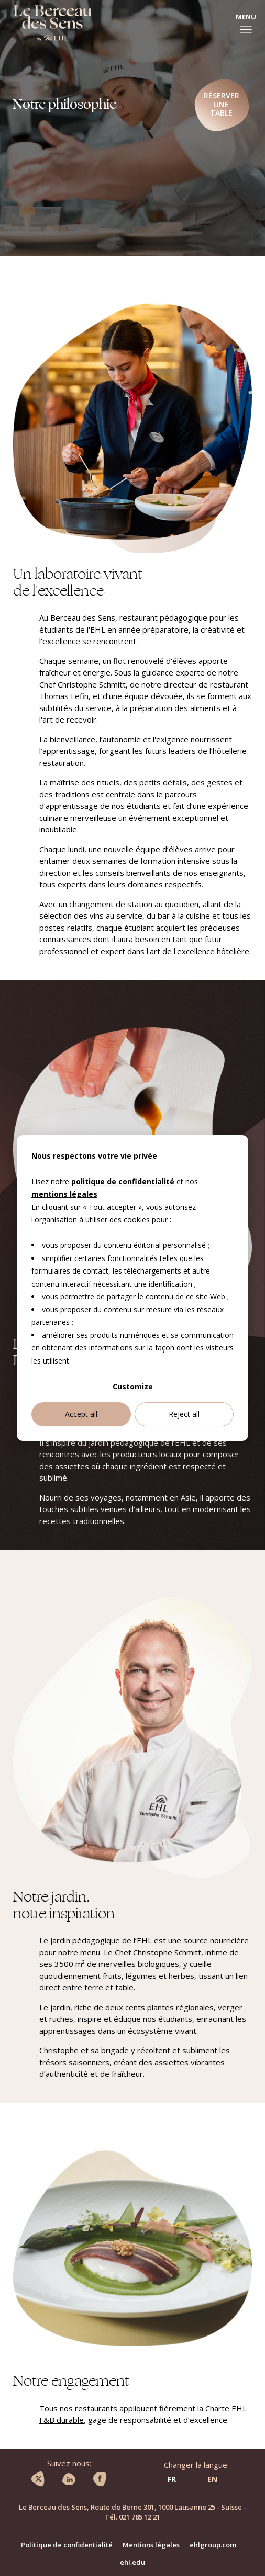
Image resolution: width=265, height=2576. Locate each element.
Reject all (184, 1414)
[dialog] (132, 1288)
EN (212, 2479)
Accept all (81, 1414)
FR (172, 2479)
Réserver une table (221, 104)
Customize (133, 1386)
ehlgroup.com (213, 2544)
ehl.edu (132, 2562)
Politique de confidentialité (67, 2544)
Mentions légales (151, 2544)
